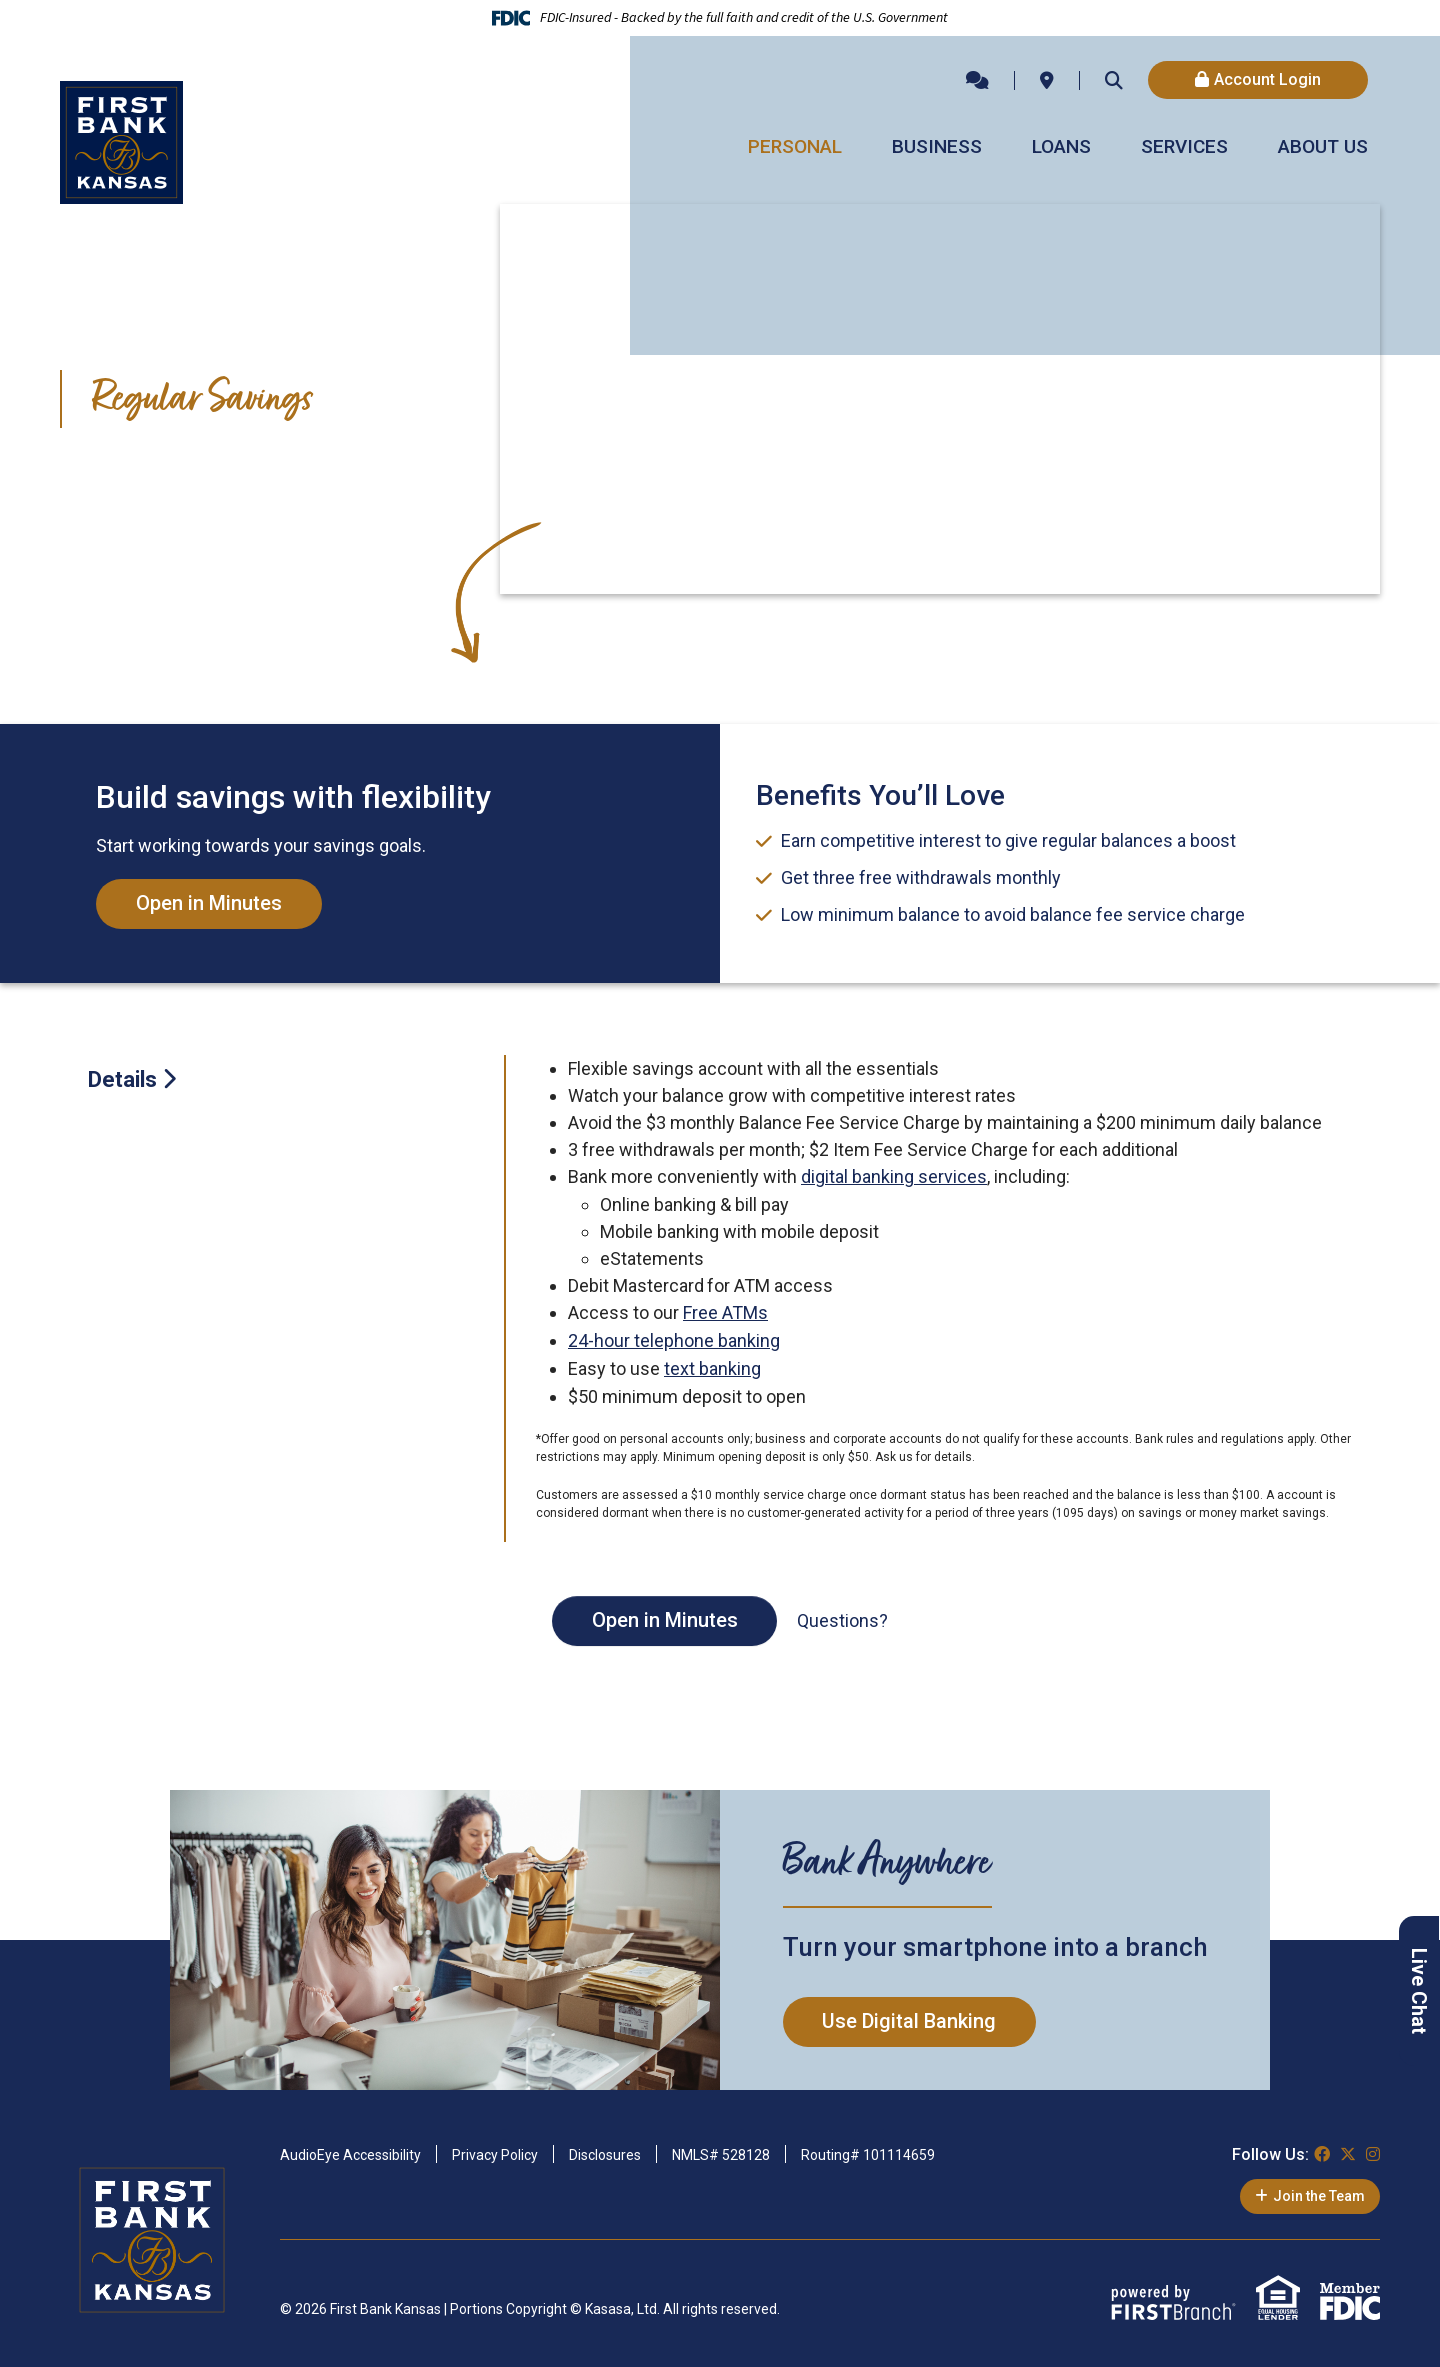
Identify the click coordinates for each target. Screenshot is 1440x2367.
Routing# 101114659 (868, 2151)
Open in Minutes (209, 904)
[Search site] (1114, 80)
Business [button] (937, 146)
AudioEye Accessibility (350, 2151)
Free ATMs (725, 1311)
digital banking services (894, 1176)
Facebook (1322, 2150)
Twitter (1348, 2150)
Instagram (1373, 2150)
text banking (712, 1365)
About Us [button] (1323, 146)
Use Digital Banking (910, 2018)
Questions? (843, 1617)
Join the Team (1319, 2192)
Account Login (1267, 79)
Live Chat (1419, 1991)
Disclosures (605, 2151)
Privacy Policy (495, 2151)
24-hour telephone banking (674, 1338)
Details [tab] (122, 1079)
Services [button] (1184, 146)
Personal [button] (795, 146)
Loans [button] (1061, 146)
